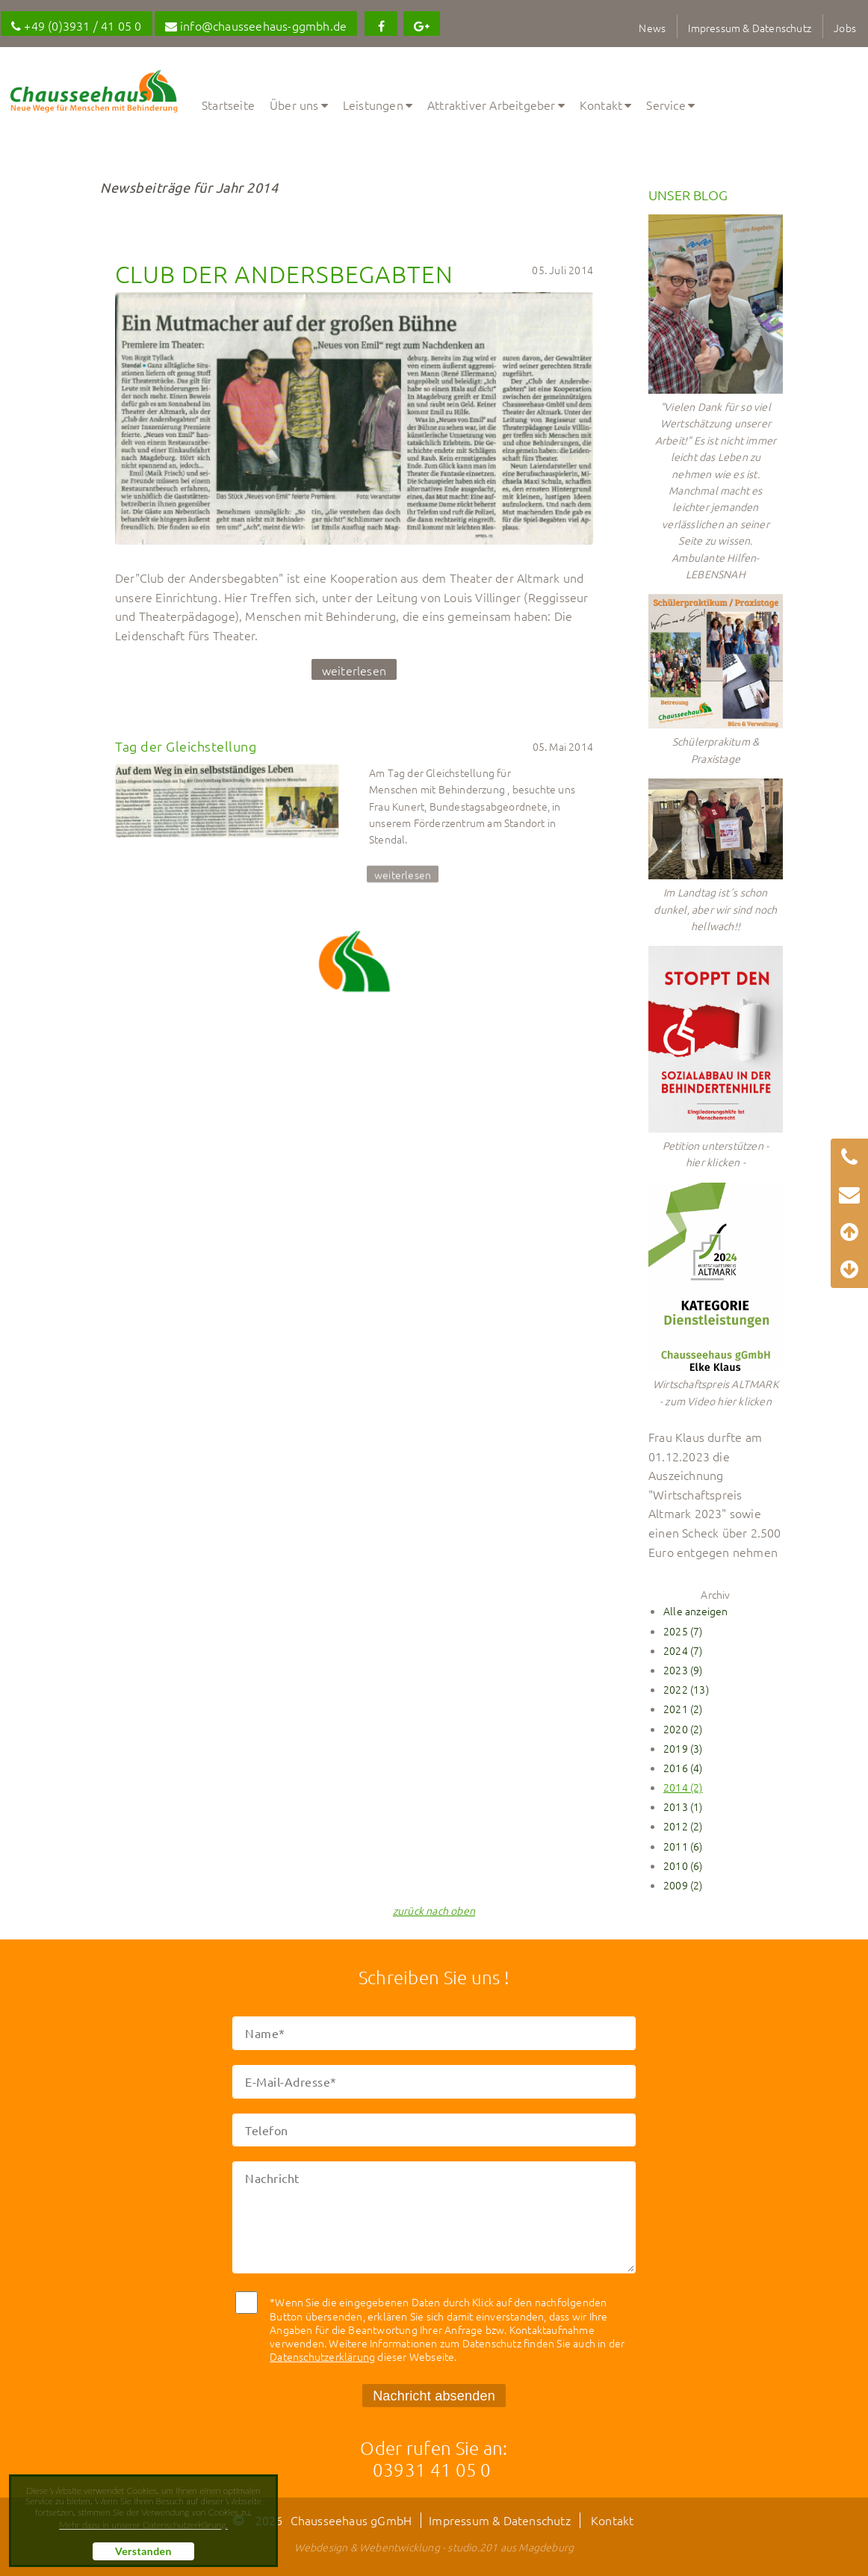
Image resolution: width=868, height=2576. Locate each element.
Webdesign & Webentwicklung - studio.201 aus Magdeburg (434, 2546)
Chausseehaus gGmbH (351, 2520)
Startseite (228, 104)
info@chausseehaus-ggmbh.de (256, 25)
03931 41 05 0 (432, 2469)
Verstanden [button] (143, 2551)
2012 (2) (683, 1825)
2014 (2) (683, 1787)
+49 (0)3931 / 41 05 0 (76, 25)
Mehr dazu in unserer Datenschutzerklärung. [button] (143, 2525)
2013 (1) (683, 1806)
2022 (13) (686, 1689)
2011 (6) (683, 1846)
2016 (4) (683, 1767)
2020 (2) (683, 1728)
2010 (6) (683, 1865)
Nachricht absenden (434, 2395)
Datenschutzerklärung (322, 2356)
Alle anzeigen (695, 1610)
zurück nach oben (434, 1910)
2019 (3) (683, 1748)
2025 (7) (683, 1630)
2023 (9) (683, 1669)
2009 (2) (683, 1884)
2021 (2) (683, 1708)
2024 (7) (683, 1650)
